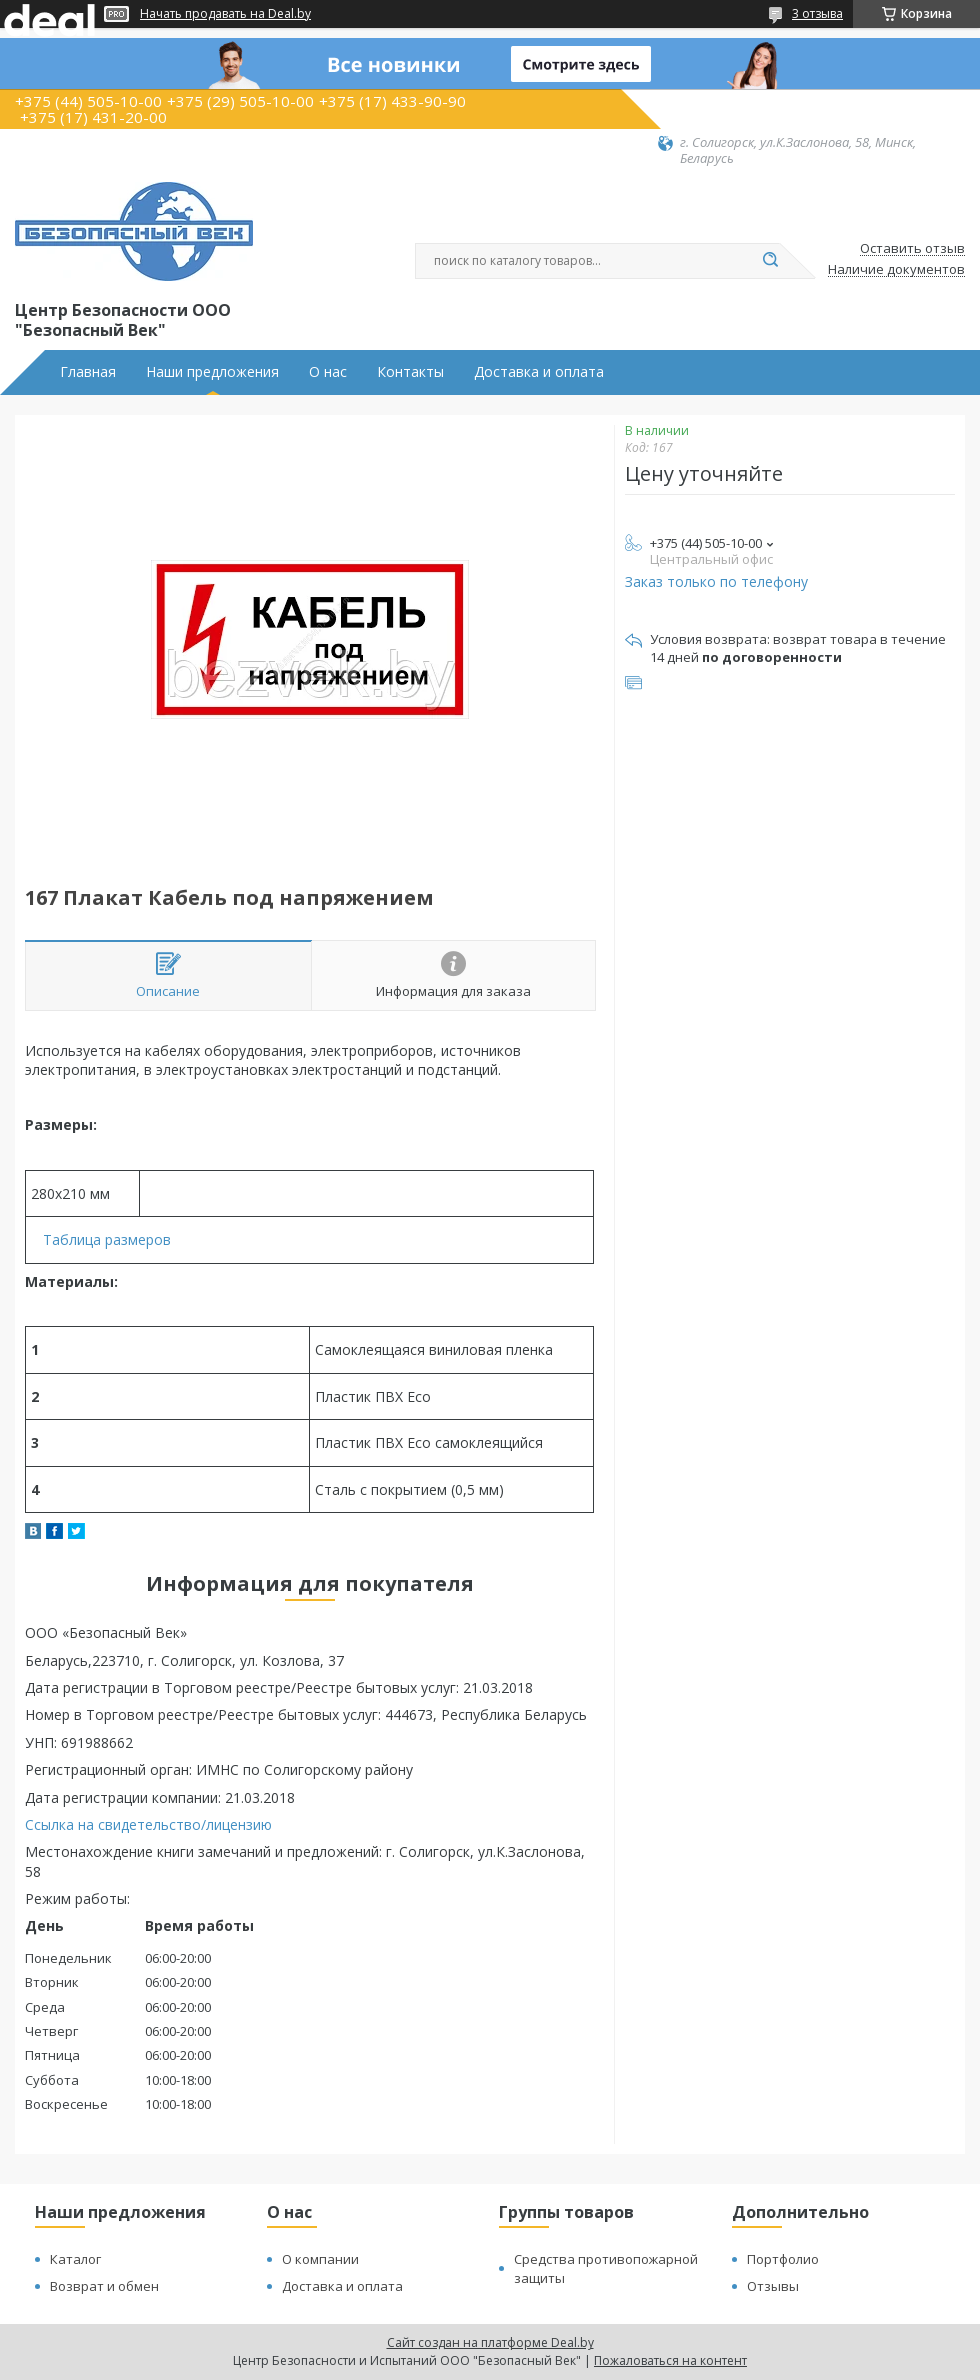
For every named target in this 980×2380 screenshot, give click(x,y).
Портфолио (783, 2259)
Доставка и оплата (539, 372)
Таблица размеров (107, 1239)
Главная (88, 372)
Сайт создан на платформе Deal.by (490, 2342)
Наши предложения (212, 372)
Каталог (75, 2259)
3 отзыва (817, 13)
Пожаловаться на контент (670, 2360)
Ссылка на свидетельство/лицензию (148, 1824)
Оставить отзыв (912, 249)
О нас (328, 372)
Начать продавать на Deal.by (225, 14)
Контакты (410, 372)
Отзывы (773, 2286)
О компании (320, 2259)
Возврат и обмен (104, 2286)
